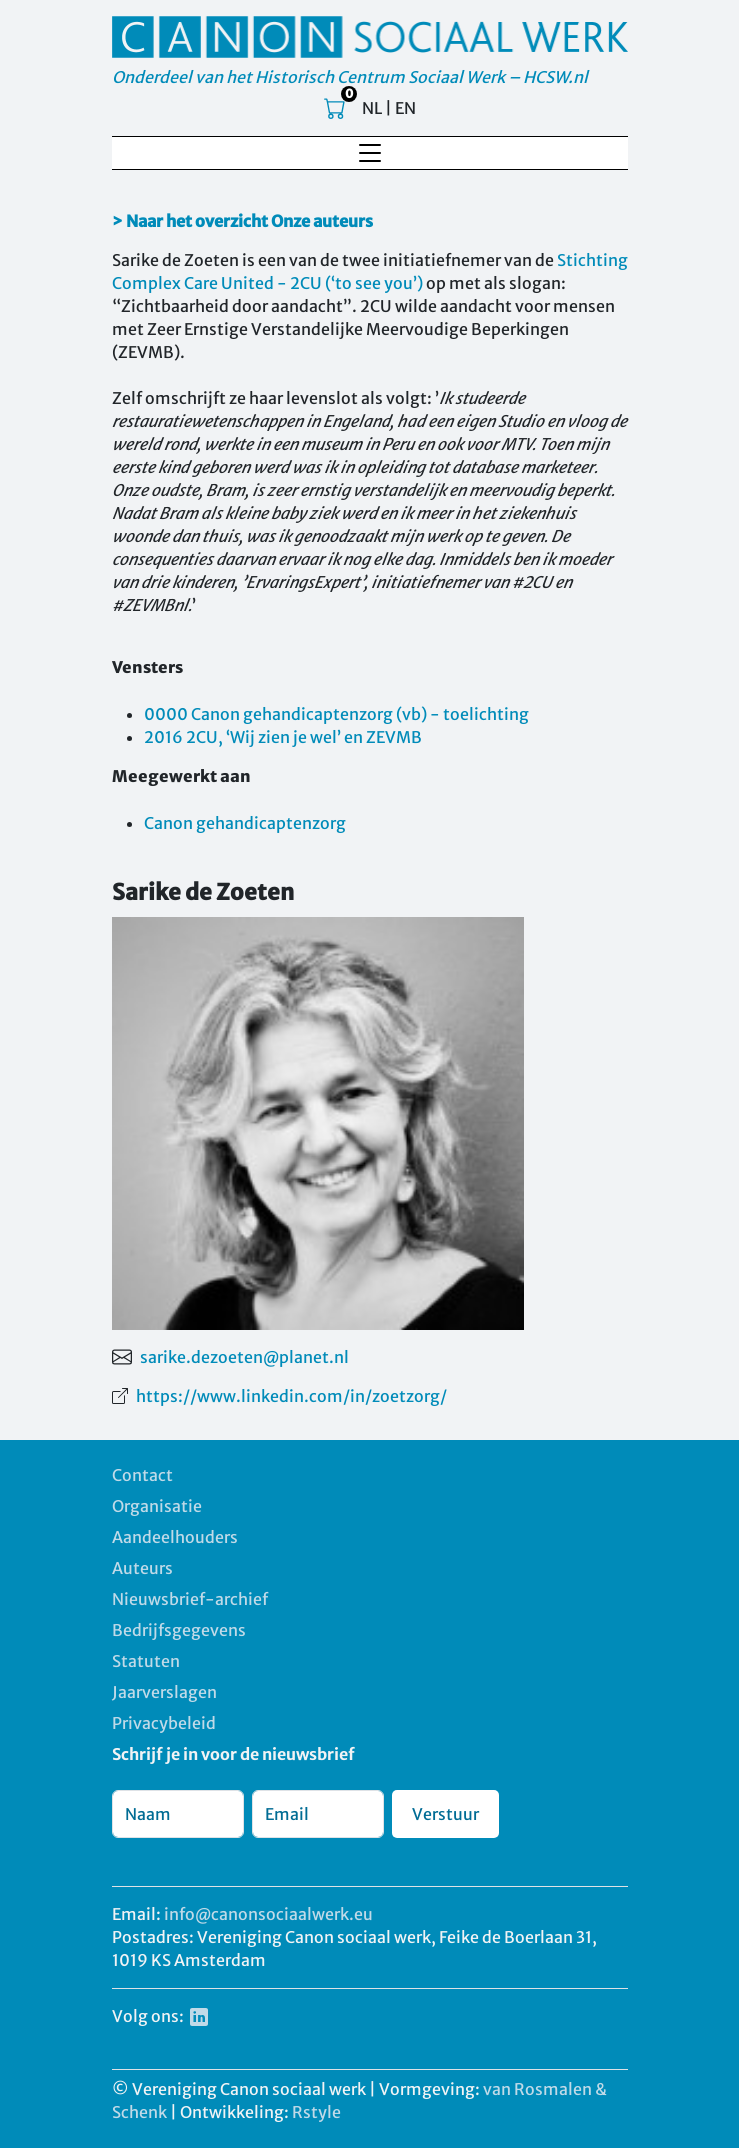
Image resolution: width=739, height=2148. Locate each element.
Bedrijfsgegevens (179, 1630)
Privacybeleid (164, 1723)
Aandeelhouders (175, 1537)
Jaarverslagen (164, 1692)
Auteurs (142, 1568)
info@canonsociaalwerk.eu (268, 1914)
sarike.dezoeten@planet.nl (244, 1357)
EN (405, 108)
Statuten (146, 1661)
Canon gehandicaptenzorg (245, 823)
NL (372, 108)
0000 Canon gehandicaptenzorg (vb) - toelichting (336, 714)
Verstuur (445, 1814)
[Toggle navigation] (370, 153)
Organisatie (157, 1506)
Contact (142, 1475)
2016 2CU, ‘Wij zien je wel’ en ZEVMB (283, 737)
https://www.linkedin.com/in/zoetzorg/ (291, 1396)
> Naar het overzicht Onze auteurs (242, 221)
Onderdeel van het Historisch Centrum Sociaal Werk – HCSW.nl (350, 77)
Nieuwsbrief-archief (190, 1599)
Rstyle (316, 2112)
